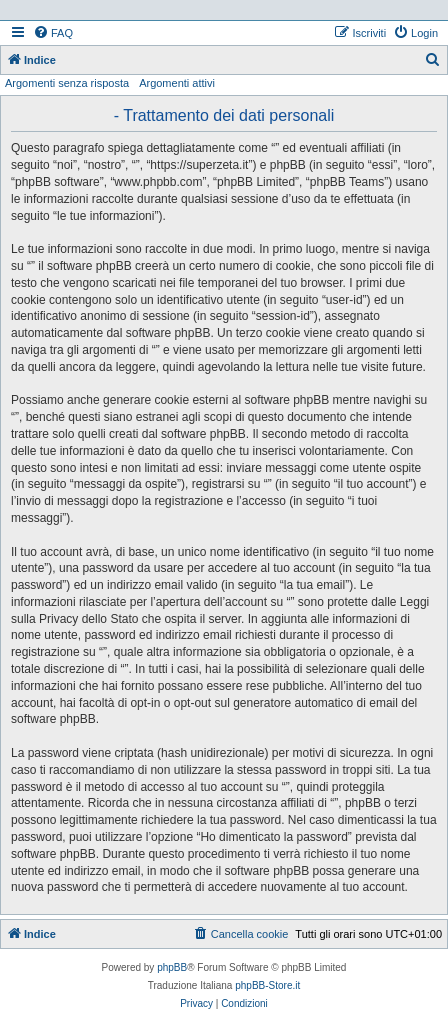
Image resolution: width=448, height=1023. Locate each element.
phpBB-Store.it (267, 985)
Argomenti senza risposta (67, 83)
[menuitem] (53, 33)
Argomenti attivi (177, 83)
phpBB (172, 967)
